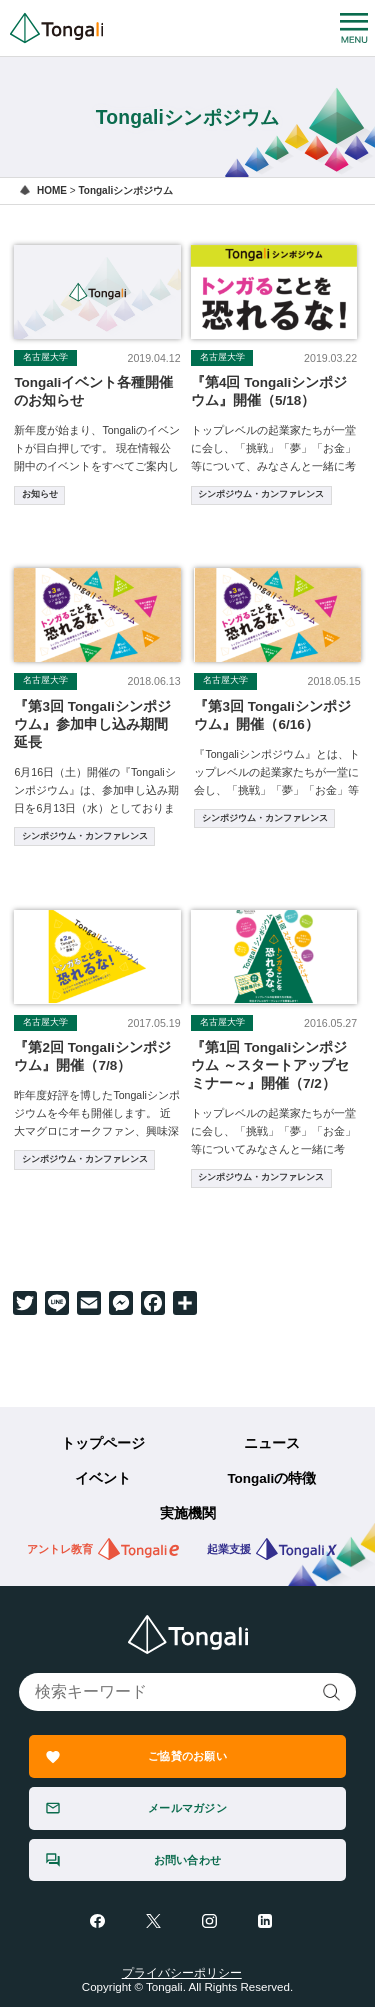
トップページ (103, 1443)
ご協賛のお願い (187, 1756)
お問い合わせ (187, 1860)
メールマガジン (187, 1808)
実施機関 (188, 1513)
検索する (332, 1692)
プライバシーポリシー (182, 1973)
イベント (103, 1478)
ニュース (272, 1443)
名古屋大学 (45, 357)
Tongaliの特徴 (271, 1478)
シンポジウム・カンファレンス (261, 494)
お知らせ (40, 494)
